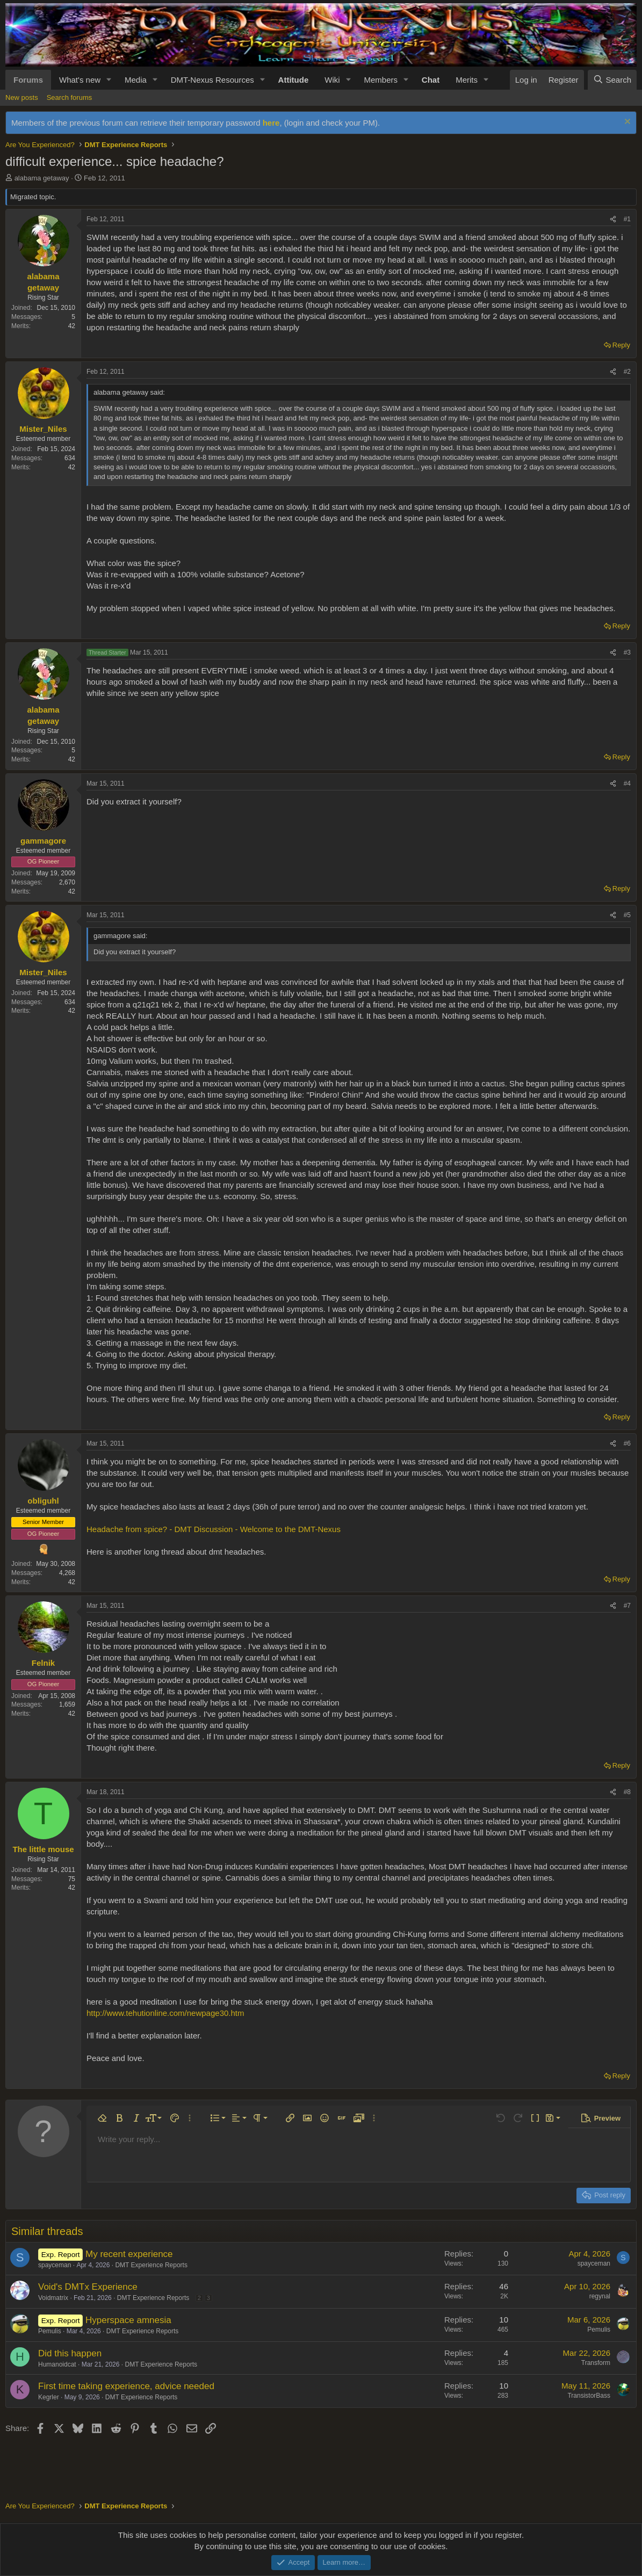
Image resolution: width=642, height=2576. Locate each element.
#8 (627, 1792)
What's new (79, 79)
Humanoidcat (57, 2364)
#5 (627, 915)
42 (71, 326)
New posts (21, 97)
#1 (627, 219)
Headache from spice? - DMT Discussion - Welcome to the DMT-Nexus (213, 1529)
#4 (627, 783)
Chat (430, 79)
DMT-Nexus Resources (212, 79)
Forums (28, 79)
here (271, 122)
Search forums (69, 97)
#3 (627, 652)
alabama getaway (42, 178)
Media (136, 79)
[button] (109, 80)
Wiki (332, 79)
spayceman (54, 2265)
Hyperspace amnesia (128, 2320)
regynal (599, 2296)
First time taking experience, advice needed (126, 2386)
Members (381, 79)
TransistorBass (588, 2395)
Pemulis (49, 2331)
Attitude (293, 79)
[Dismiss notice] (626, 122)
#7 (627, 1605)
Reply (621, 345)
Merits (467, 79)
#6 (627, 1443)
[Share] (613, 219)
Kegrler (48, 2397)
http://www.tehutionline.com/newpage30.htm (165, 2013)
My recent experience (129, 2254)
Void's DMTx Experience (88, 2287)
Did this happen (70, 2353)
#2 (627, 371)
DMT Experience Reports (151, 2265)
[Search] (612, 80)
